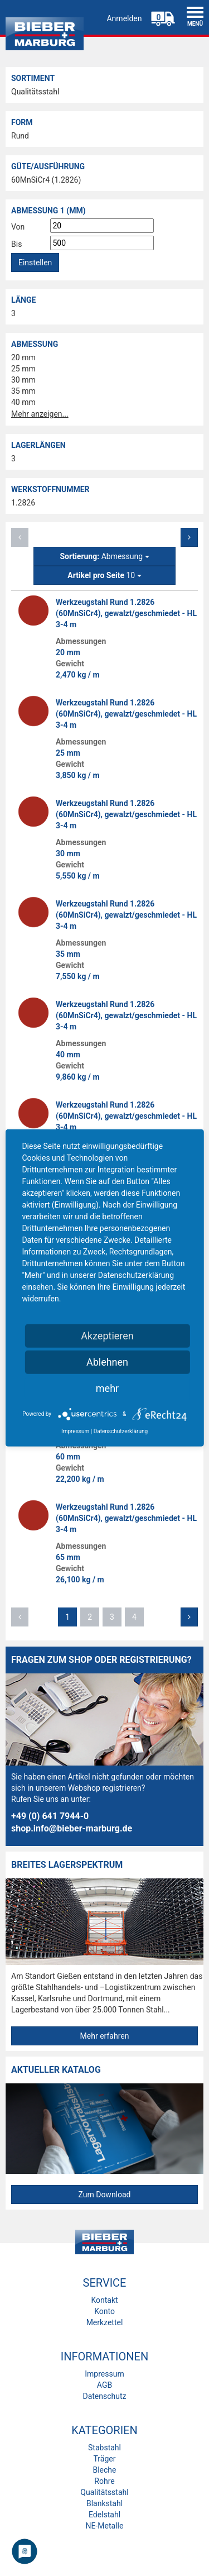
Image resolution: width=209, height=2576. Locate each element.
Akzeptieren (107, 1336)
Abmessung (104, 556)
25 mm (23, 368)
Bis (16, 244)
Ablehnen (107, 1362)
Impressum (104, 2373)
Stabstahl (104, 2447)
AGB (104, 2385)
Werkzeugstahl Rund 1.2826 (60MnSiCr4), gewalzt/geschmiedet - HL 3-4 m (126, 613)
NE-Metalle (105, 2525)
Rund (20, 135)
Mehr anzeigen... (40, 413)
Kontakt (104, 2300)
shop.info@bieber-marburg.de (71, 1828)
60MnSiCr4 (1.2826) (46, 179)
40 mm (23, 402)
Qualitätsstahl (35, 91)
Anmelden (124, 18)
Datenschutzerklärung (121, 1431)
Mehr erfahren (104, 2035)
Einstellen (35, 262)
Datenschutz (104, 2396)
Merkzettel (104, 2322)
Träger (105, 2458)
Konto (104, 2311)
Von (18, 226)
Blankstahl (104, 2503)
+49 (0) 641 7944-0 (50, 1816)
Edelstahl (104, 2514)
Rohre (104, 2481)
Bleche (104, 2469)
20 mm (23, 357)
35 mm (23, 391)
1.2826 (23, 502)
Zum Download (104, 2194)
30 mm (23, 379)
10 (104, 575)
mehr (107, 1388)
